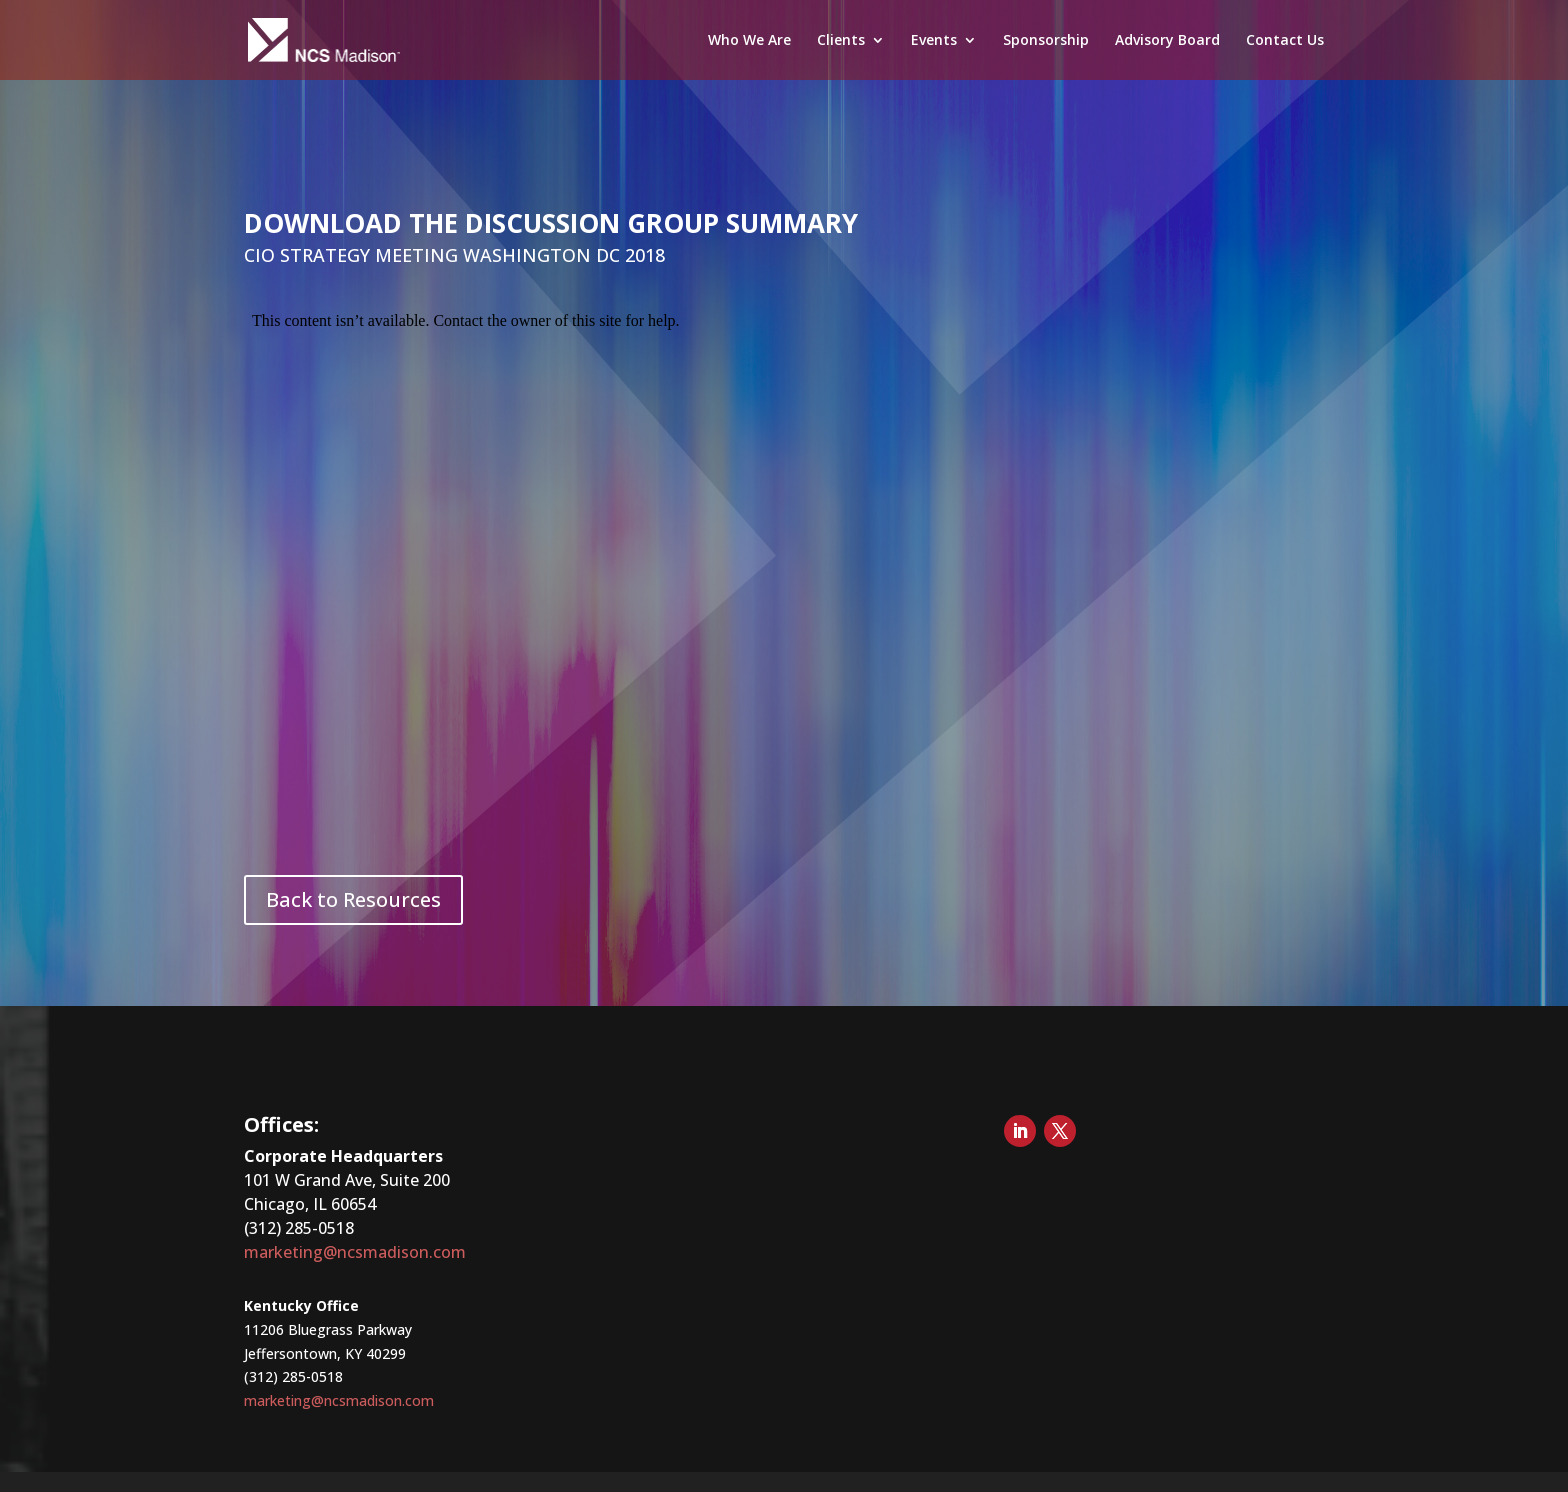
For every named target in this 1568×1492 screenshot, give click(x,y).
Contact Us (1285, 41)
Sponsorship (1046, 41)
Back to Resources (353, 899)
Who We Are (749, 41)
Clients (841, 41)
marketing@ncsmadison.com (355, 1252)
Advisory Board (1167, 41)
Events (934, 41)
